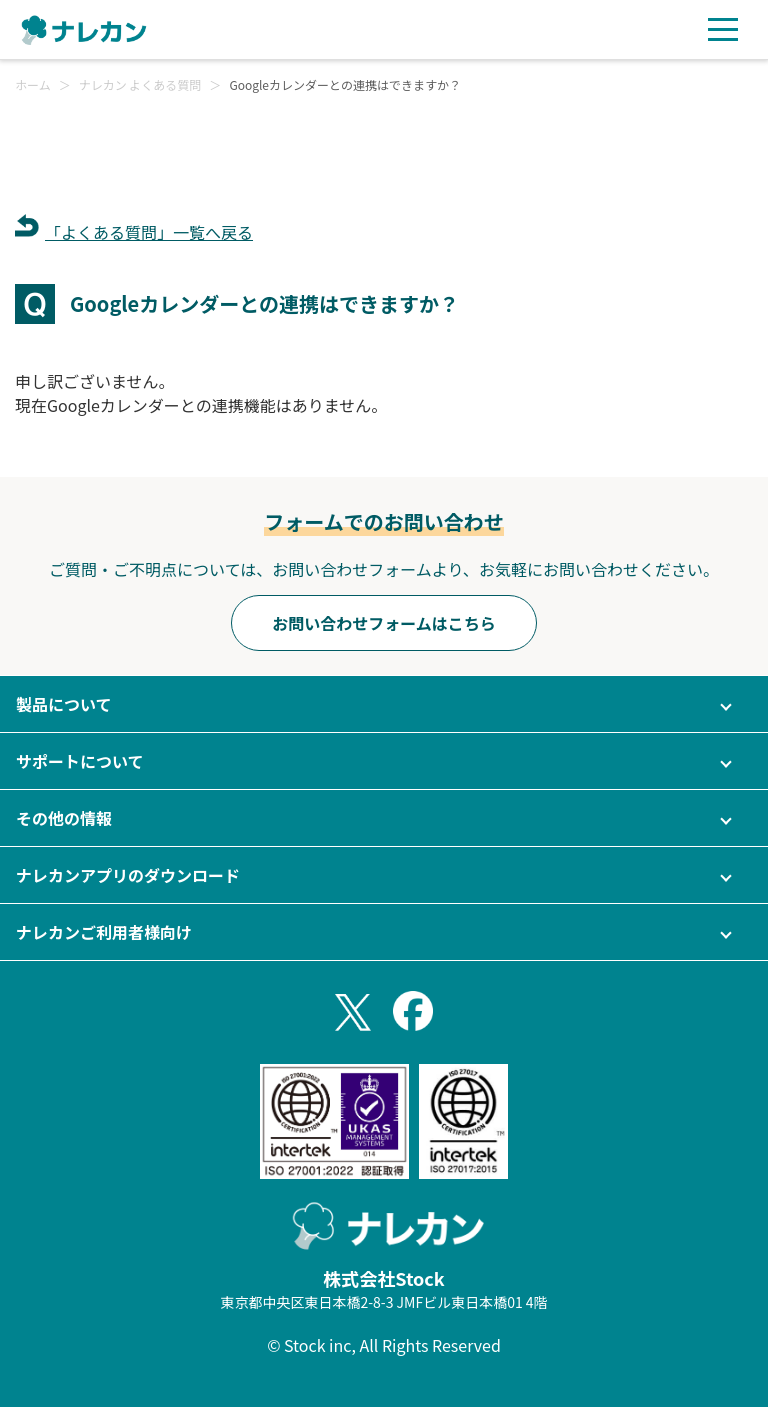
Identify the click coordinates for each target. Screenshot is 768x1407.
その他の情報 (64, 818)
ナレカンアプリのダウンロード (128, 875)
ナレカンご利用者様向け (104, 932)
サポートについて (80, 761)
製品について (64, 704)
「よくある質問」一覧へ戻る (149, 232)
